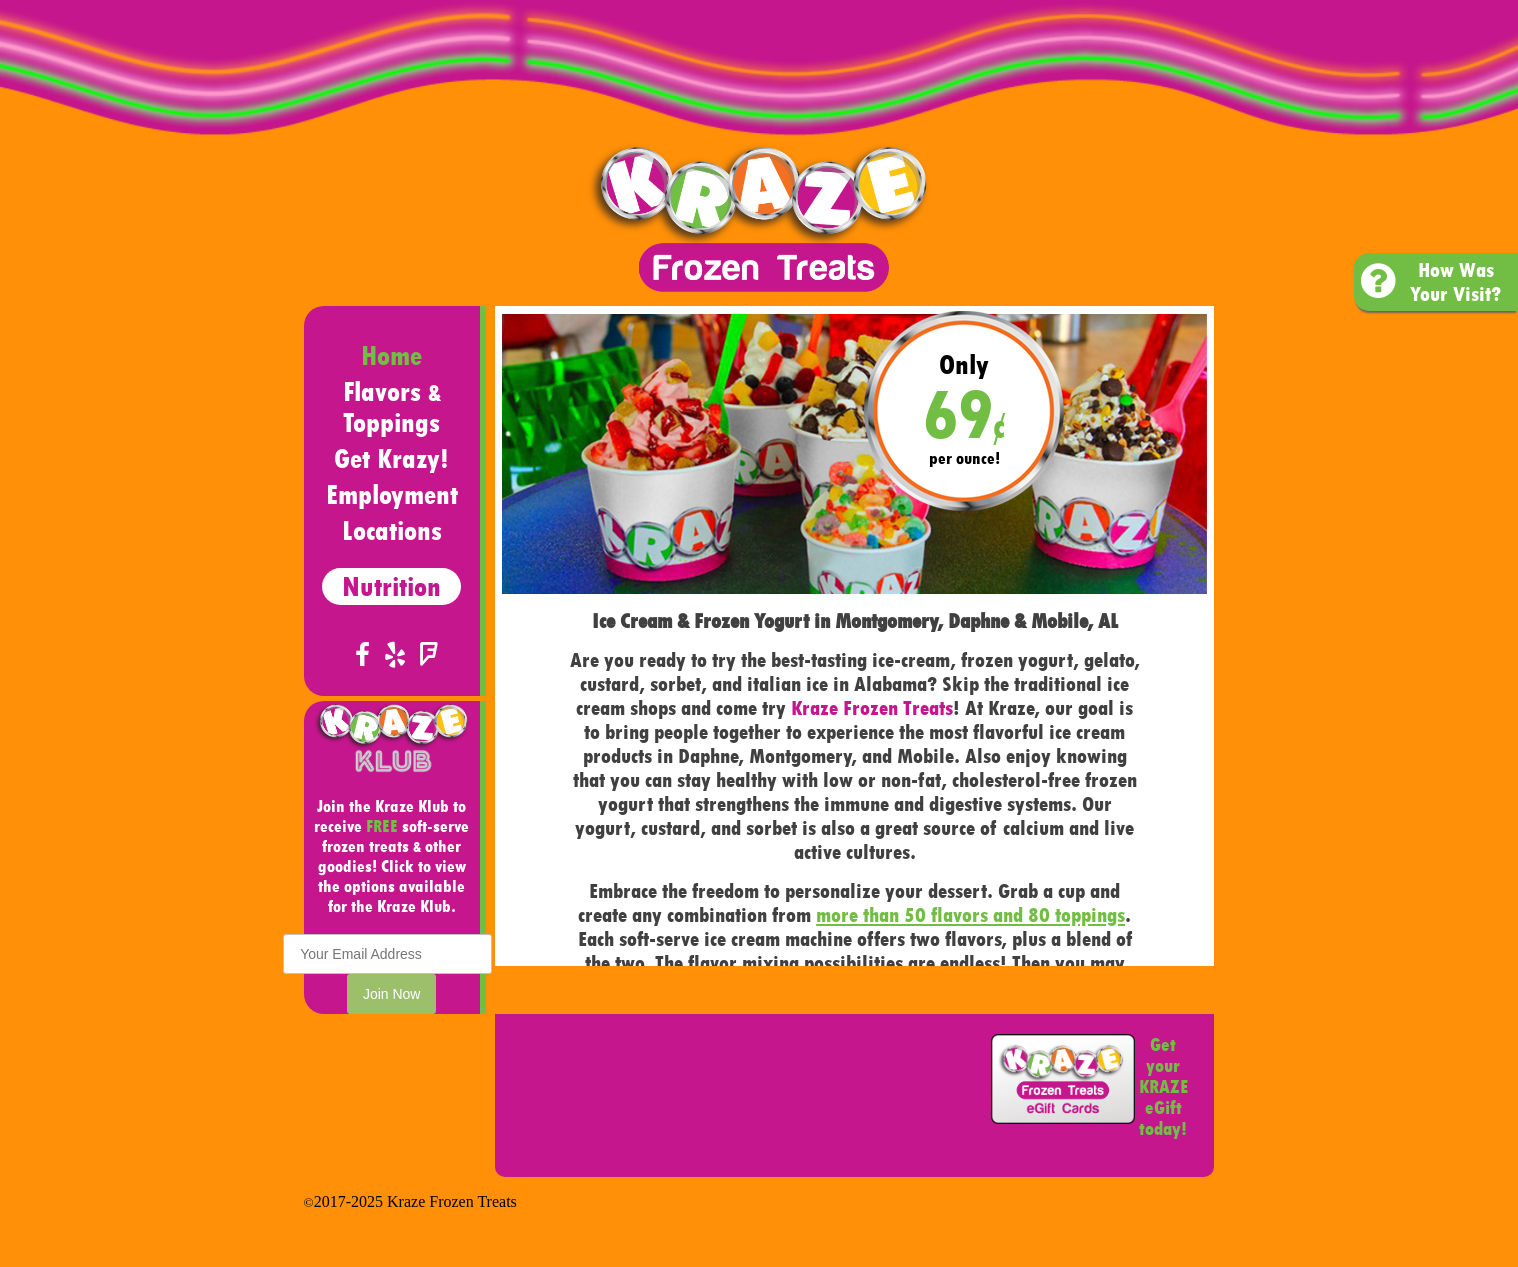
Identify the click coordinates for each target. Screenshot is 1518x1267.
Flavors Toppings (392, 407)
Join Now (392, 994)
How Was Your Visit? (1431, 282)
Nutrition (391, 586)
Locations (392, 530)
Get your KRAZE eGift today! (1163, 1086)
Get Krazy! (391, 458)
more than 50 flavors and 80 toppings (970, 915)
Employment (392, 494)
